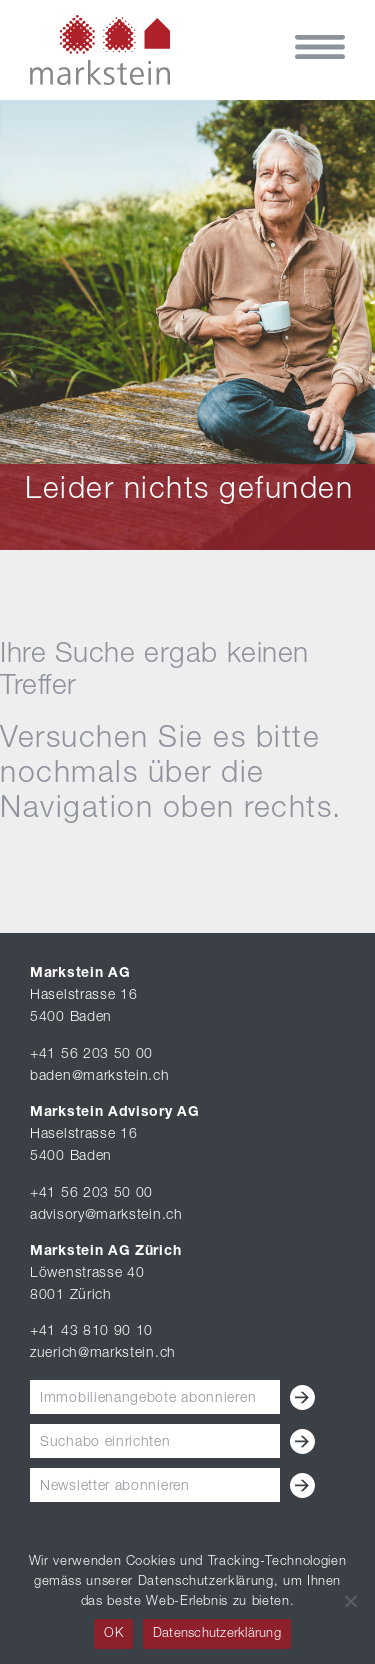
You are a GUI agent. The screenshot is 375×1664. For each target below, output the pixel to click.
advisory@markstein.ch (106, 1216)
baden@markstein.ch (100, 1077)
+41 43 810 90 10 (91, 1332)
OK (113, 1634)
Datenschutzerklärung (217, 1634)
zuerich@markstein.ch (103, 1354)
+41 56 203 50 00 (91, 1055)
